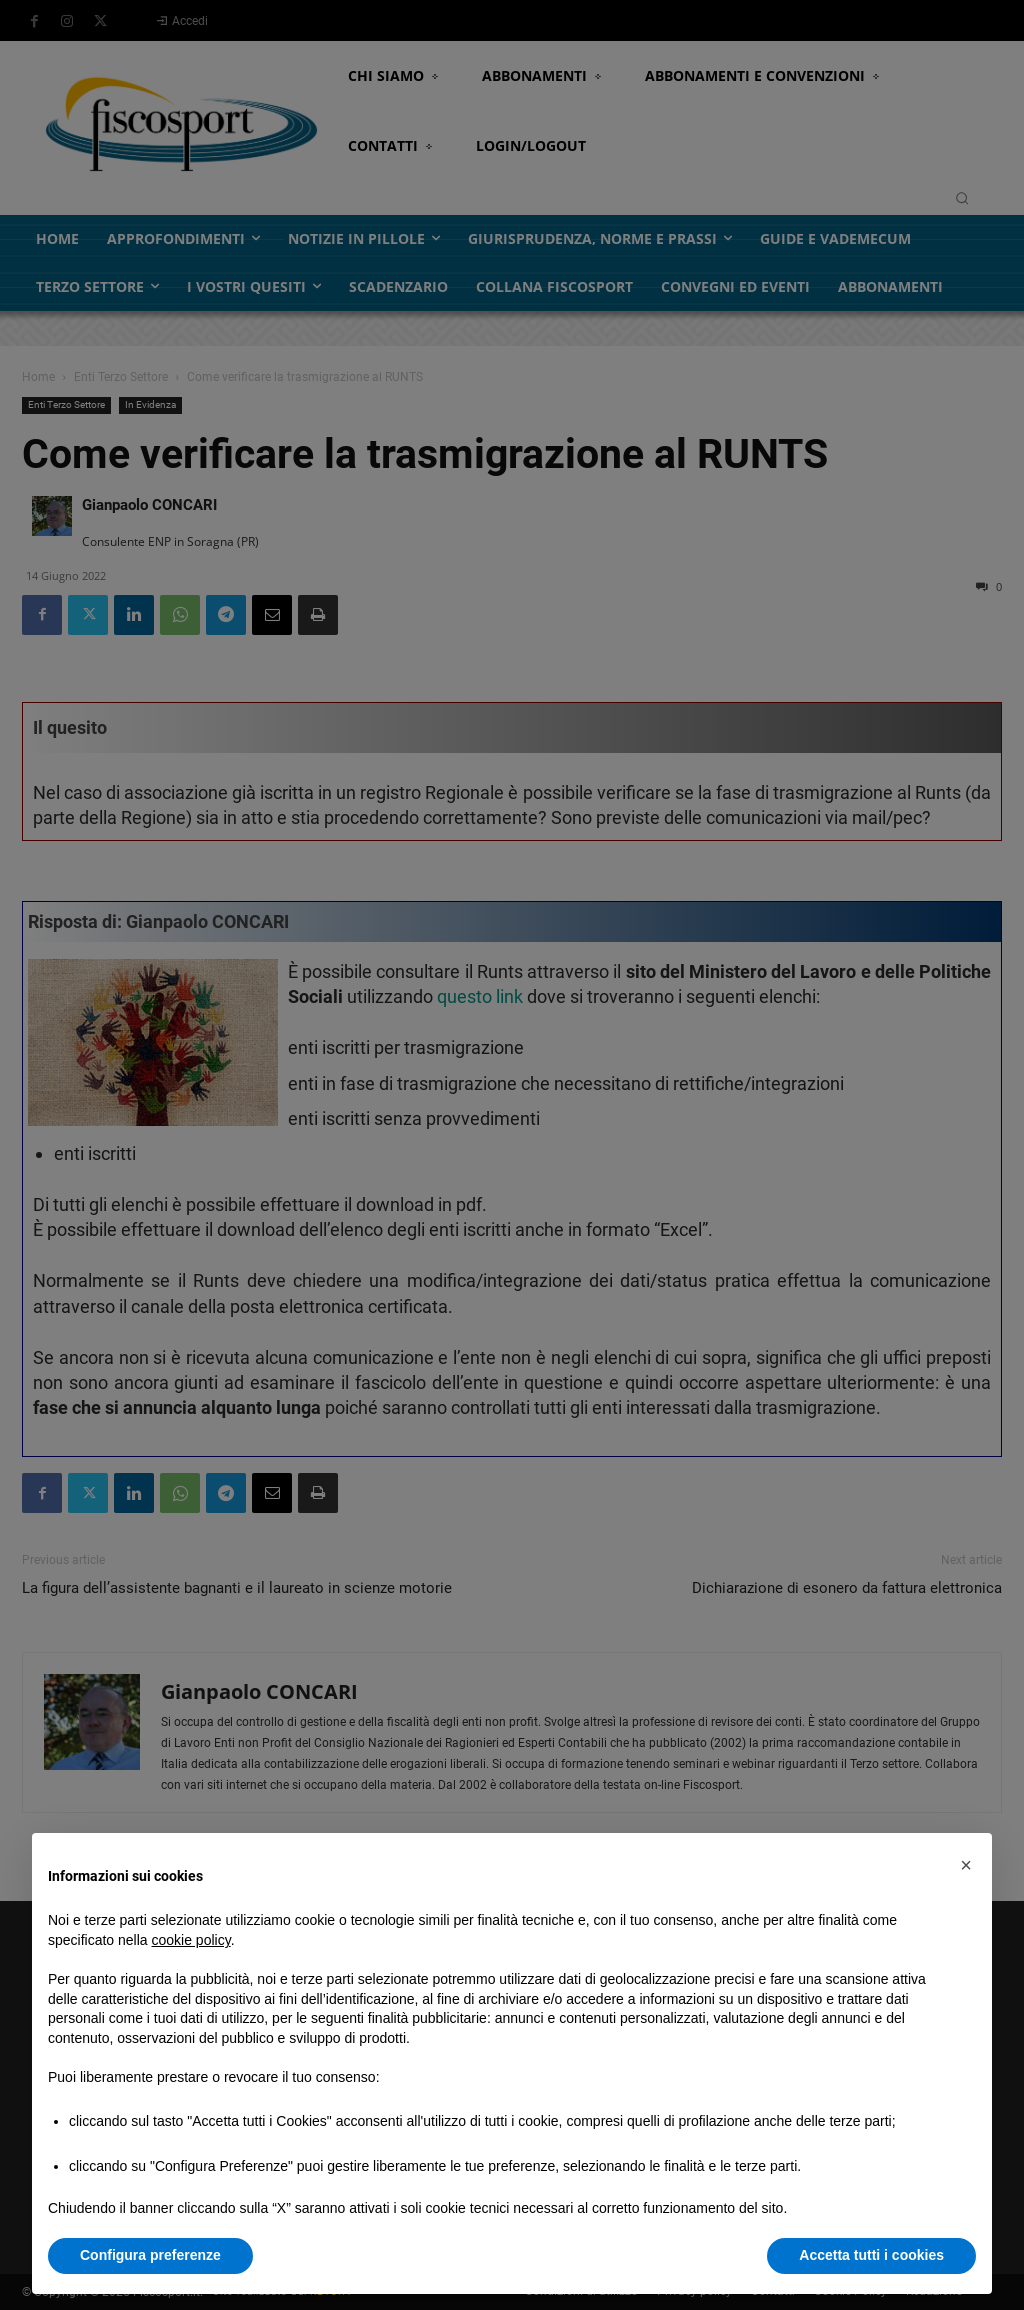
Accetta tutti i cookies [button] (871, 2255)
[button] (966, 1865)
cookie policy (191, 1940)
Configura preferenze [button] (150, 2255)
